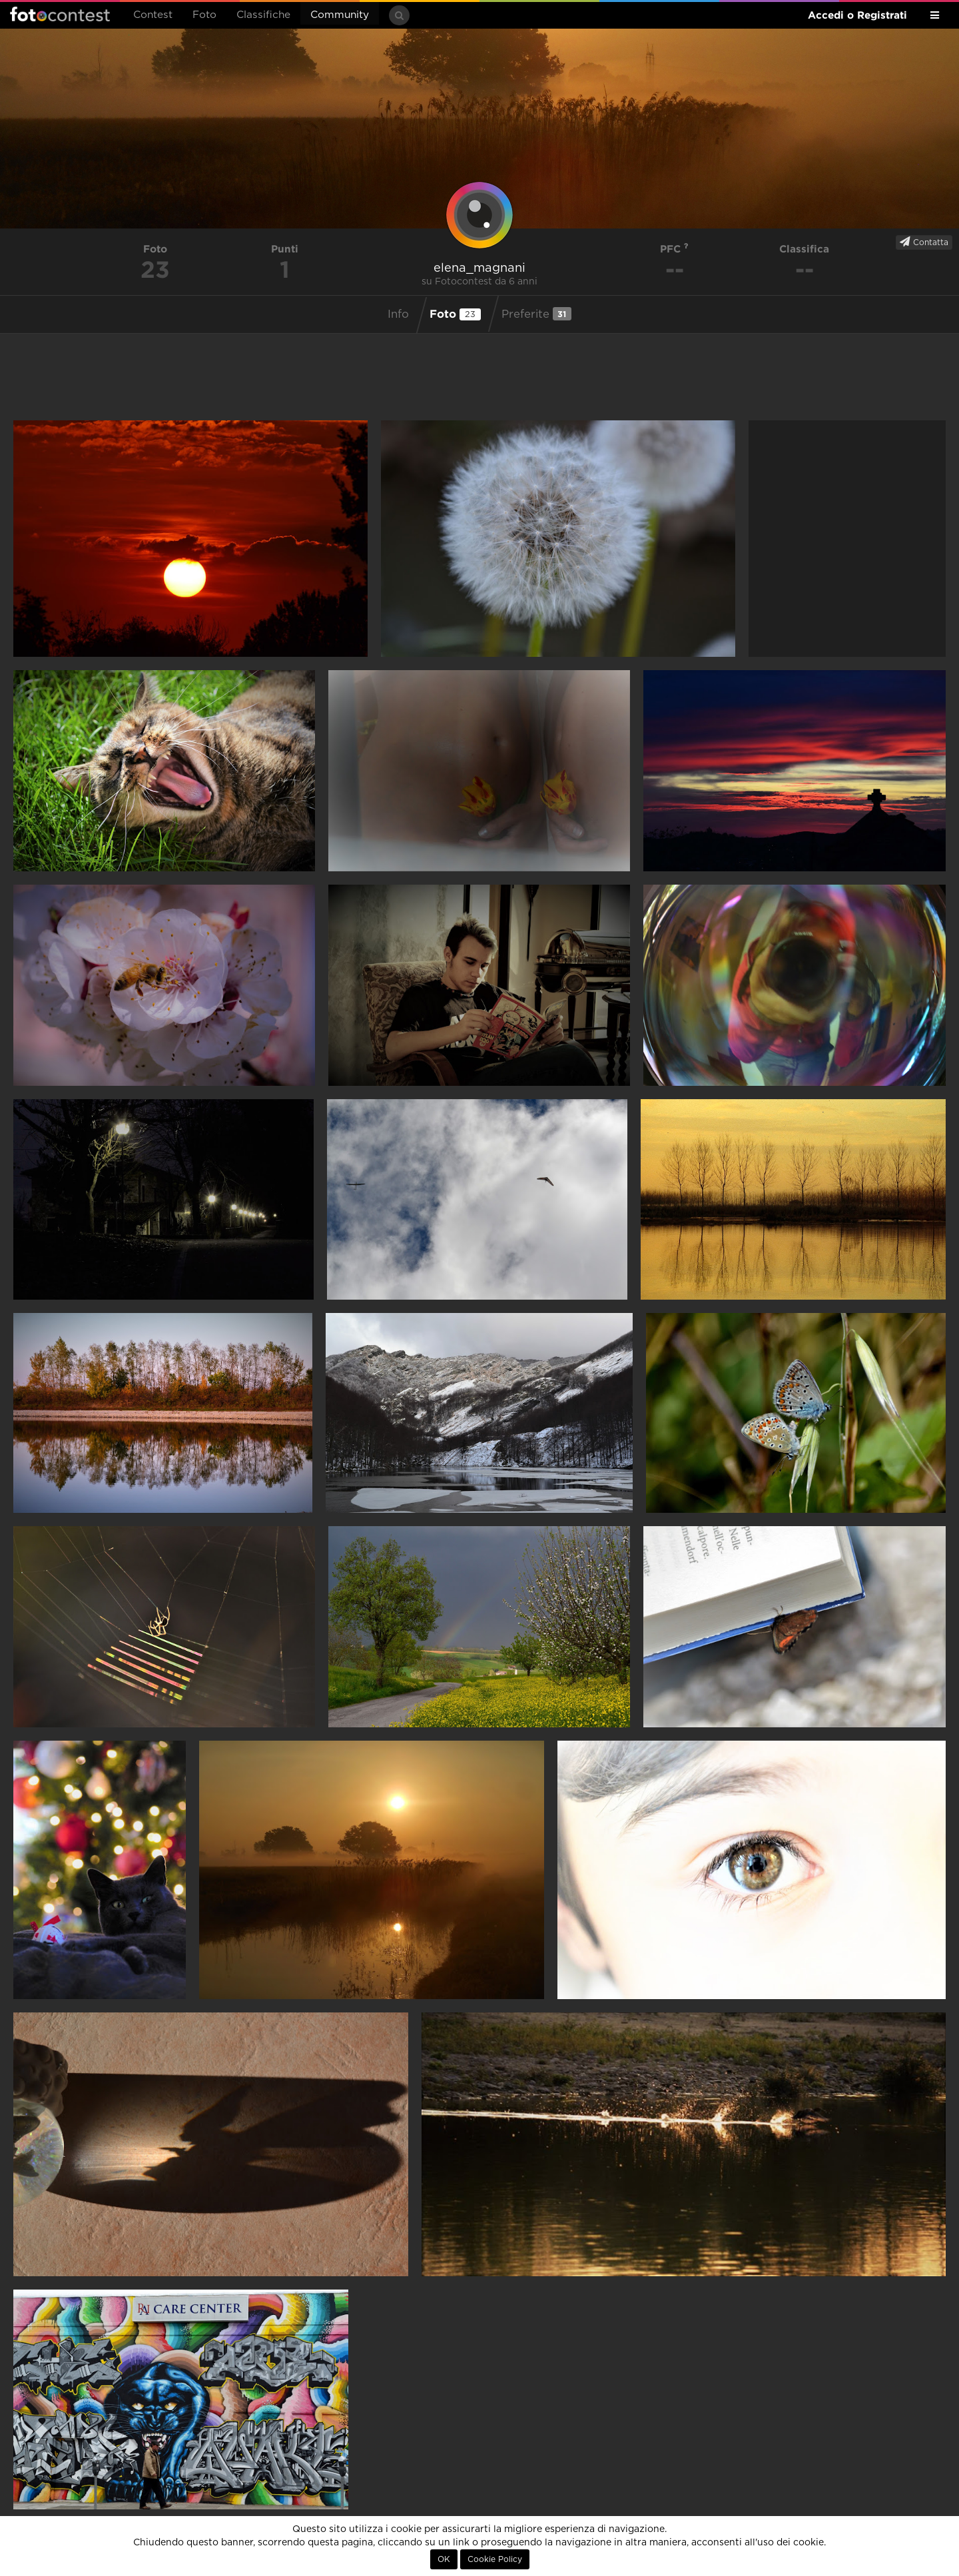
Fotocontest (60, 14)
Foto (204, 15)
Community (339, 15)
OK (444, 2559)
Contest (152, 15)
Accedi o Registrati (857, 15)
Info (398, 314)
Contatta (924, 241)
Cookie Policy (495, 2559)
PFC (674, 248)
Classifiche (263, 15)
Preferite (536, 313)
